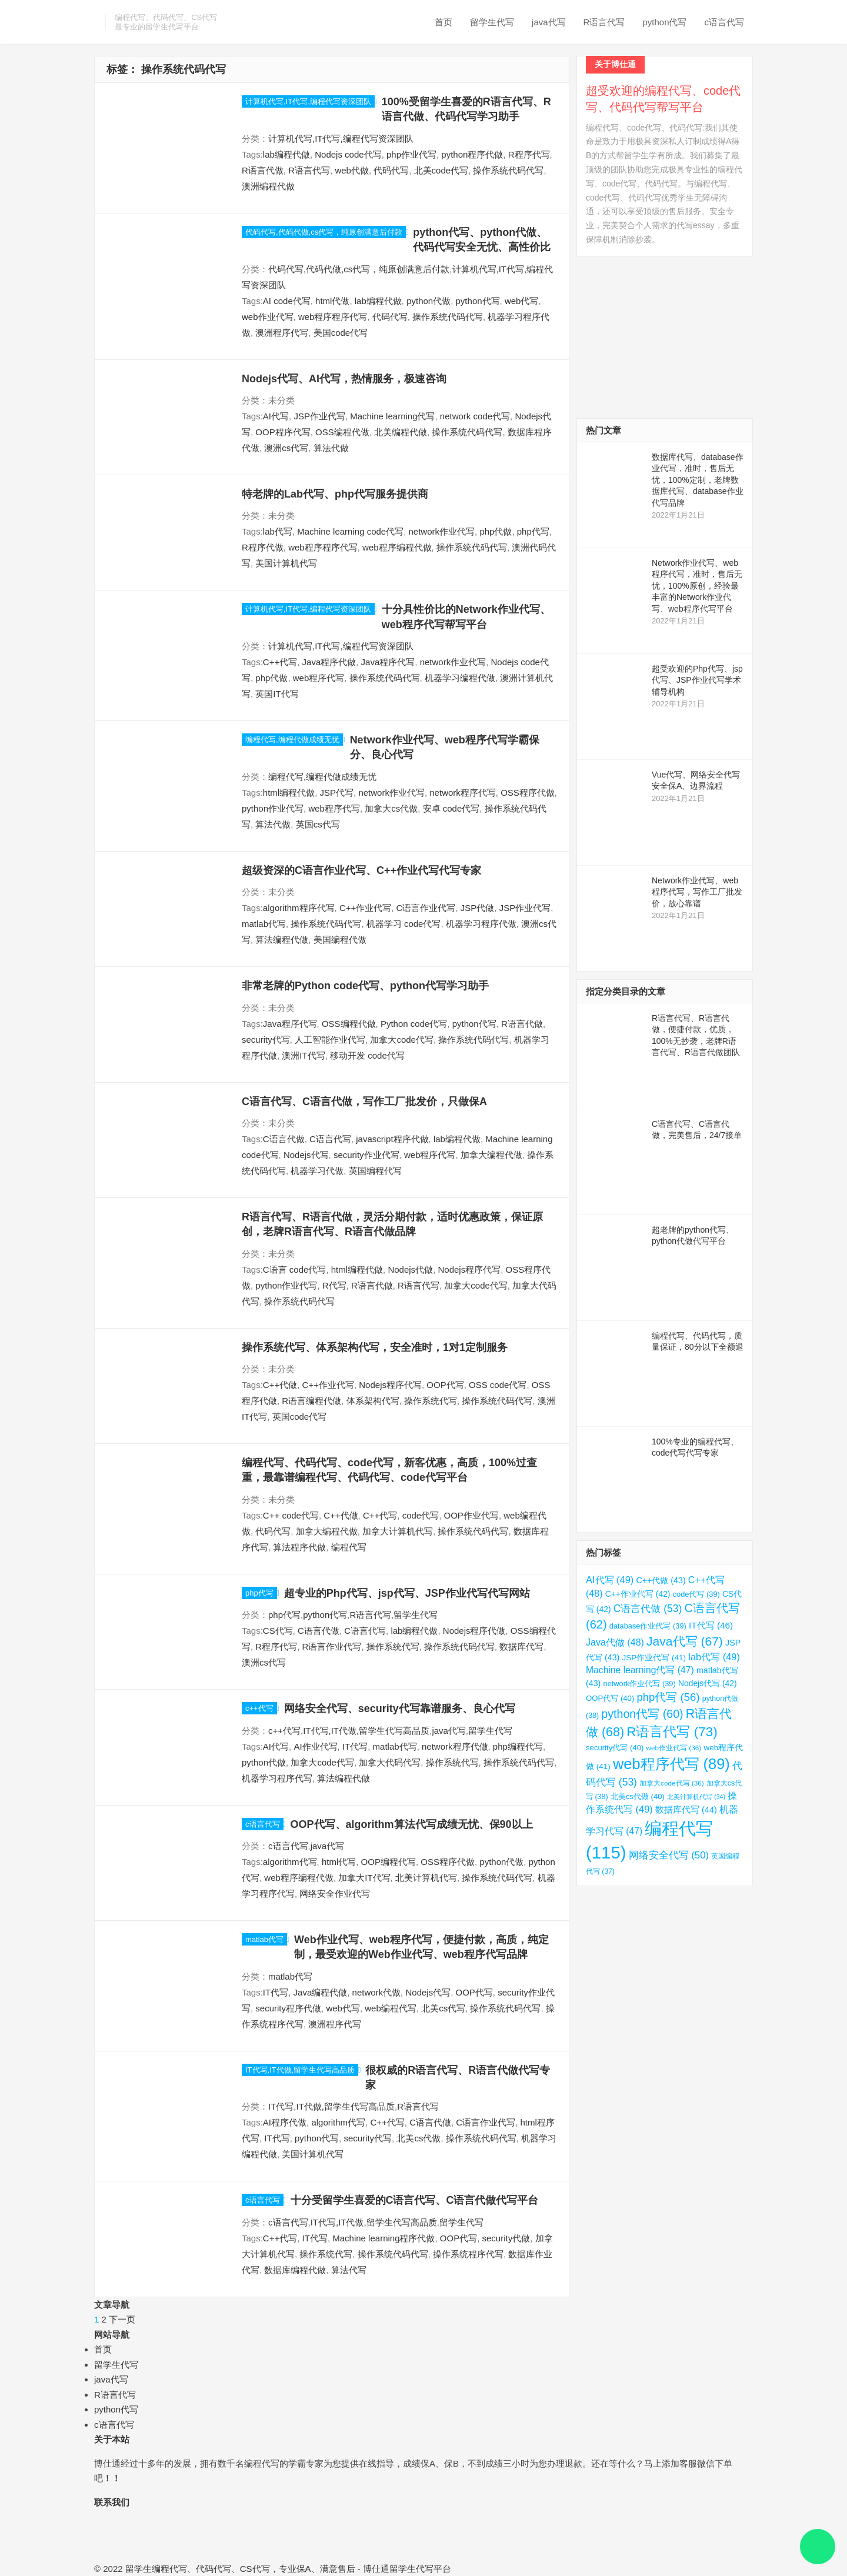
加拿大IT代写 (364, 1878)
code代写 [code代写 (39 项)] (696, 1594)
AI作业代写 (315, 1746)
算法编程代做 (281, 940)
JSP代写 (337, 793)
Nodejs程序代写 (469, 1269)
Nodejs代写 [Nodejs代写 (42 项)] (707, 1683)
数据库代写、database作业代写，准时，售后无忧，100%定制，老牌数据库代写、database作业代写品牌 (697, 480)
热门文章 (603, 430)
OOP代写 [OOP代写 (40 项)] (610, 1698)
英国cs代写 (318, 824)
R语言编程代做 (311, 1401)
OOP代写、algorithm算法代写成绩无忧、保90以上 (412, 1824)
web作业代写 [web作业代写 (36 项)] (674, 1747)
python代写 (664, 22)
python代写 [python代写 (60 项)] (642, 1713)
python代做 (428, 301)
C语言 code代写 (294, 1269)
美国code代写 (341, 333)
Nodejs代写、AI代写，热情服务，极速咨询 (344, 379)
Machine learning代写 (392, 416)
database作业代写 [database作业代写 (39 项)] (647, 1625)
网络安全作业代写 (334, 1893)
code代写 (420, 1515)
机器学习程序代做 (481, 924)
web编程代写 (390, 2008)
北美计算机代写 (426, 1878)
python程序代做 (472, 154)
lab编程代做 (286, 154)
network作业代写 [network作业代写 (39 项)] (639, 1683)
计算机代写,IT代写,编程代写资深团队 (308, 101)
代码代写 (391, 170)
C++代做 (280, 1385)
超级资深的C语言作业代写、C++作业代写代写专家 (361, 870)
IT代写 (355, 1746)
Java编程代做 (321, 1992)
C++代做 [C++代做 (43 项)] (660, 1580)
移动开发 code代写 (367, 1055)
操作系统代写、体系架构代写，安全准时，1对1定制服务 (375, 1347)
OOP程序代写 (282, 432)
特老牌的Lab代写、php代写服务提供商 (335, 494)
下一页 (122, 2319)
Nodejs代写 (306, 1155)
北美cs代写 (443, 2008)
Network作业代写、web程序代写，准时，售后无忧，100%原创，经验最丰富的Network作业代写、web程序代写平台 (697, 585)
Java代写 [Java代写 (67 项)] (684, 1641)
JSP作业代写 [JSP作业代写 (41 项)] (654, 1657)
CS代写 (278, 1631)
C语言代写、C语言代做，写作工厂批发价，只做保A (364, 1101)
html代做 (332, 301)
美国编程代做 (340, 940)
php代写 (533, 531)
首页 (443, 22)
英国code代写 (299, 1417)
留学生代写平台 (420, 2569)
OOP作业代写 (471, 1515)
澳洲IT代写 (303, 1055)
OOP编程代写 (388, 1862)
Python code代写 (414, 1024)
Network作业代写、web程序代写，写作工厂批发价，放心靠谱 (697, 892)
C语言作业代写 (426, 908)
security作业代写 (366, 1155)
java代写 (549, 22)
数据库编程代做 (295, 2270)
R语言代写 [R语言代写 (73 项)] (672, 1731)
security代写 (266, 1040)
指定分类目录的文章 (625, 991)
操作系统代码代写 (508, 170)
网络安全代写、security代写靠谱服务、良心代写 (399, 1708)
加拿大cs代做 (391, 808)
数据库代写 (521, 1646)
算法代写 (348, 2270)
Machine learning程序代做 (383, 2238)
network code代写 (475, 416)
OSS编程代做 (342, 432)
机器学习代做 (317, 1171)
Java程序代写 (388, 662)
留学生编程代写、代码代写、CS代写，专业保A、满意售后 (240, 2569)
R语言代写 (604, 22)
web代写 (522, 301)
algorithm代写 (290, 1862)
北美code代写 (441, 170)
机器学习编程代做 (460, 678)
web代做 (352, 170)
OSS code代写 (497, 1385)
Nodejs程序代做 (474, 1631)
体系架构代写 (372, 1401)
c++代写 (259, 1708)
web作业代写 (268, 317)
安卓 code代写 (451, 808)
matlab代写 (264, 924)
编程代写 (348, 1547)
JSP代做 (478, 908)
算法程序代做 (299, 1547)
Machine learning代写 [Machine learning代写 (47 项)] (640, 1670)
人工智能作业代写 (330, 1040)
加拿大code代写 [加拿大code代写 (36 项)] (671, 1783)
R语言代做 (263, 170)
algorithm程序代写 (299, 908)
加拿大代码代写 (390, 1762)
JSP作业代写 (319, 416)
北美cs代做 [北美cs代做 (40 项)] (638, 1796)
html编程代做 (289, 793)
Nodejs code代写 (348, 154)
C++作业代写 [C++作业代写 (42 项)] (638, 1594)
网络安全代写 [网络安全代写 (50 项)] (669, 1855)
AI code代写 (287, 301)
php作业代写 (411, 154)
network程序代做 (455, 1746)
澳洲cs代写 (286, 448)
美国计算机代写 (286, 563)
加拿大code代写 (401, 1040)
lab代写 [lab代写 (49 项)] (714, 1656)
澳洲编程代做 (268, 186)
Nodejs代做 (410, 1269)
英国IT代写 (276, 694)
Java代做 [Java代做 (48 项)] (615, 1642)
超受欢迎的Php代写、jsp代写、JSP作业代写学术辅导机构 (697, 680)
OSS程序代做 (528, 793)
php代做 (495, 531)
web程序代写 (319, 678)
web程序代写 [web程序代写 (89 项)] (671, 1764)
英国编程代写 (375, 1171)
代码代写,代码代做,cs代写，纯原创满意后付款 (323, 232)
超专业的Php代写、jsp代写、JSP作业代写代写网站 (407, 1593)
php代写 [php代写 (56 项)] (667, 1697)
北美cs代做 (418, 2138)
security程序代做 (288, 2008)
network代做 (376, 1992)
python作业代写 (273, 808)
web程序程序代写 (333, 317)
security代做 (506, 2238)
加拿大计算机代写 (397, 1531)
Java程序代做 (329, 662)
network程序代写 (462, 793)
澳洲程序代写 (281, 333)
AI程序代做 (284, 2122)
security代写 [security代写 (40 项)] (614, 1747)
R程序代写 (529, 154)
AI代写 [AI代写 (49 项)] (609, 1579)
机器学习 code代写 (403, 924)
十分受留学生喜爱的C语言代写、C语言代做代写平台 (415, 2200)
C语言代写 (330, 1139)
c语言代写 (725, 22)
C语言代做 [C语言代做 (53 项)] (647, 1608)
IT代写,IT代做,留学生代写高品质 (366, 1731)
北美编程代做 (400, 432)
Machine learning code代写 (350, 531)
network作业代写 (442, 531)
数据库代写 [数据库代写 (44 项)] (686, 1809)
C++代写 (280, 662)
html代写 (339, 1862)
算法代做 (331, 448)
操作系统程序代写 (468, 2254)
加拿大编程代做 (491, 1155)
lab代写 (277, 531)
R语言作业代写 (332, 1646)
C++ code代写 (291, 1515)
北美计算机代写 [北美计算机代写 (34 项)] (696, 1796)
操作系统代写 (430, 1401)
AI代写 (276, 416)
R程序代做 (263, 547)
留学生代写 (492, 22)
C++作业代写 (365, 908)
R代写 (334, 1285)
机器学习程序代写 (277, 1778)
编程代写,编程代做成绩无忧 (292, 739)
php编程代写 (518, 1746)
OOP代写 (444, 1385)
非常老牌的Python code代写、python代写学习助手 (365, 986)
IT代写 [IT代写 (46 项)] (711, 1625)
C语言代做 (284, 1139)
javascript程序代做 (392, 1139)
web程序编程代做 (397, 547)
